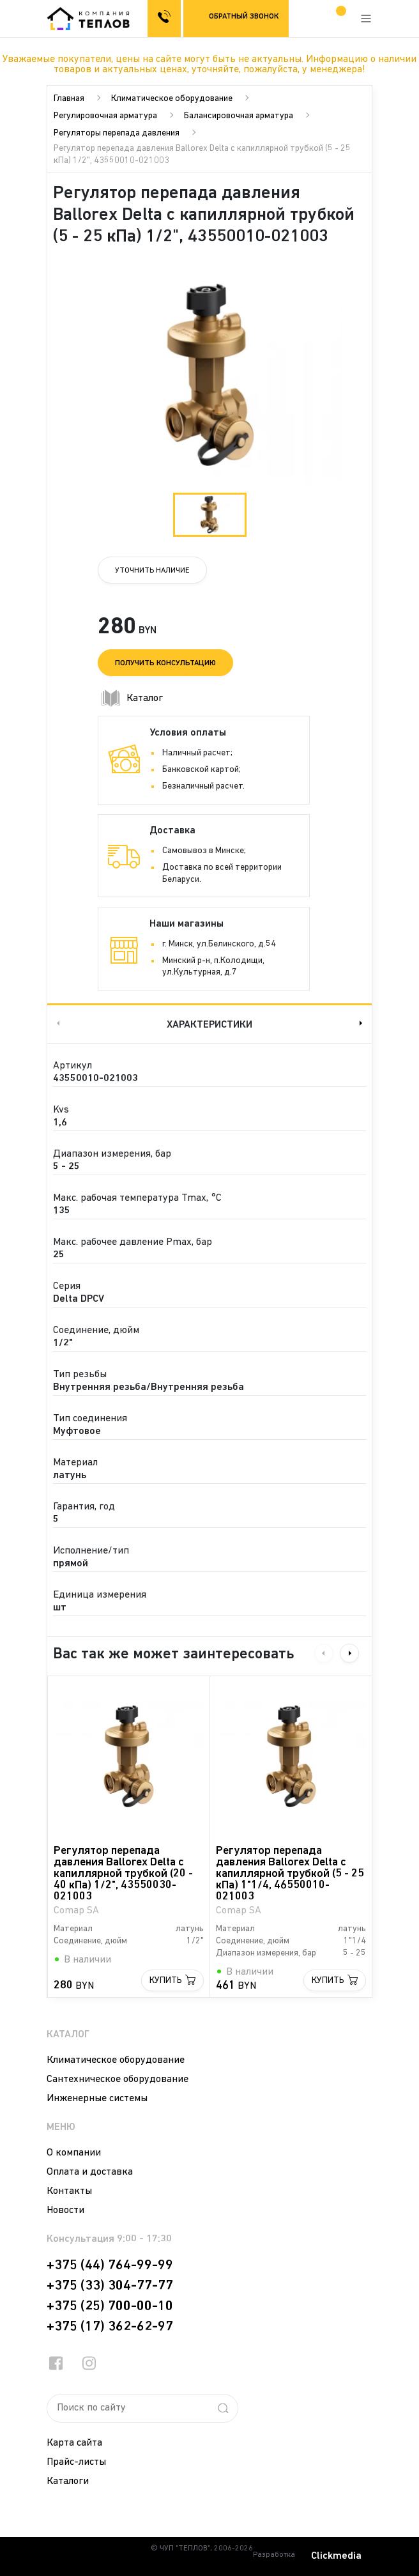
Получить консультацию (165, 663)
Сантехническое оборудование (117, 2079)
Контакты (69, 2191)
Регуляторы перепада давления (116, 133)
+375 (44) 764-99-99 (110, 2265)
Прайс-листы (76, 2462)
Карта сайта (74, 2443)
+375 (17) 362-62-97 (110, 2327)
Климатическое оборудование (171, 99)
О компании (74, 2153)
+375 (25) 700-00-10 (110, 2306)
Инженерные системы (97, 2099)
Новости (65, 2210)
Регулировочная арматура (105, 116)
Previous (56, 1023)
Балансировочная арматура (238, 116)
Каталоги (68, 2481)
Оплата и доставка (90, 2172)
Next (362, 1023)
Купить (165, 1981)
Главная (69, 99)
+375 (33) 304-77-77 (110, 2286)
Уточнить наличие (152, 571)
